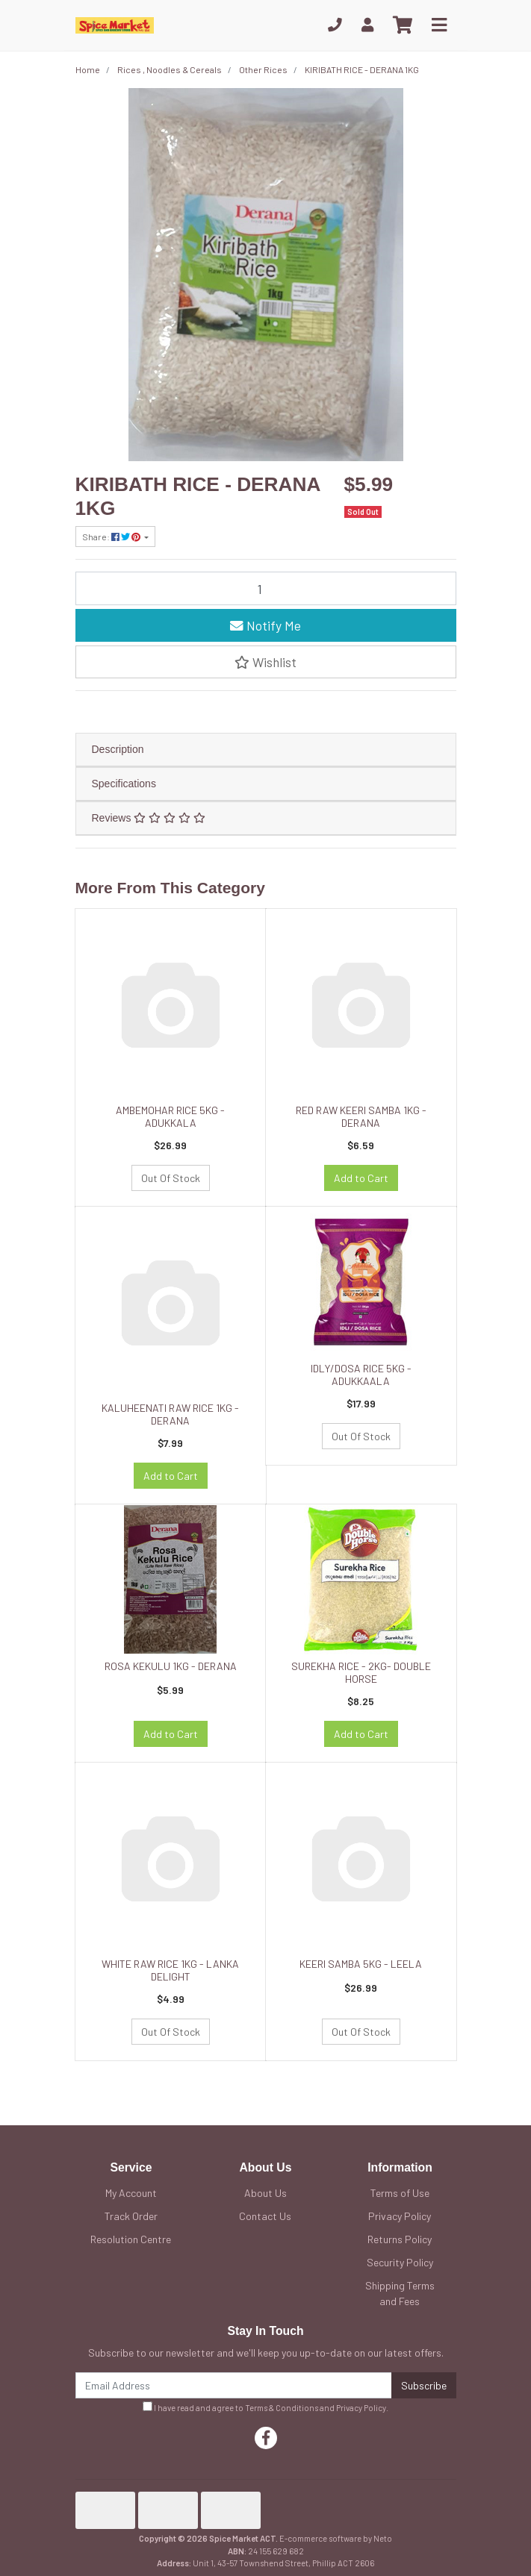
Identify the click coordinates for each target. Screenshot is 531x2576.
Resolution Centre (130, 2239)
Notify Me (265, 625)
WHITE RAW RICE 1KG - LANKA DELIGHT (170, 1970)
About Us (265, 2192)
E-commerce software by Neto (335, 2538)
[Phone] (335, 25)
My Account (131, 2192)
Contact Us (265, 2216)
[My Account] (367, 25)
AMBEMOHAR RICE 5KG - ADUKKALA (170, 1116)
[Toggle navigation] (439, 25)
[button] (265, 661)
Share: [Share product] (112, 536)
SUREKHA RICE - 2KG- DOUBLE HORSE (361, 1672)
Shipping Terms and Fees (400, 2293)
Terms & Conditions (281, 2408)
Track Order (131, 2216)
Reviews (148, 818)
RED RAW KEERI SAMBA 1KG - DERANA (361, 1116)
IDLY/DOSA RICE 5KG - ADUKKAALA (361, 1374)
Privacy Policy (399, 2216)
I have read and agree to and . (265, 2407)
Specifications (124, 784)
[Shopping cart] (402, 25)
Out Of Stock (170, 1178)
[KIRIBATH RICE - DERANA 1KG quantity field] (265, 588)
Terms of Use (399, 2192)
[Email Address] (233, 2385)
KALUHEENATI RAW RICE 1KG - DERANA (170, 1414)
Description (118, 749)
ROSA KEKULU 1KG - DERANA (171, 1666)
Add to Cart (361, 1178)
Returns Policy (399, 2239)
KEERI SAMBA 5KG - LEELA (360, 1963)
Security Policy (400, 2262)
